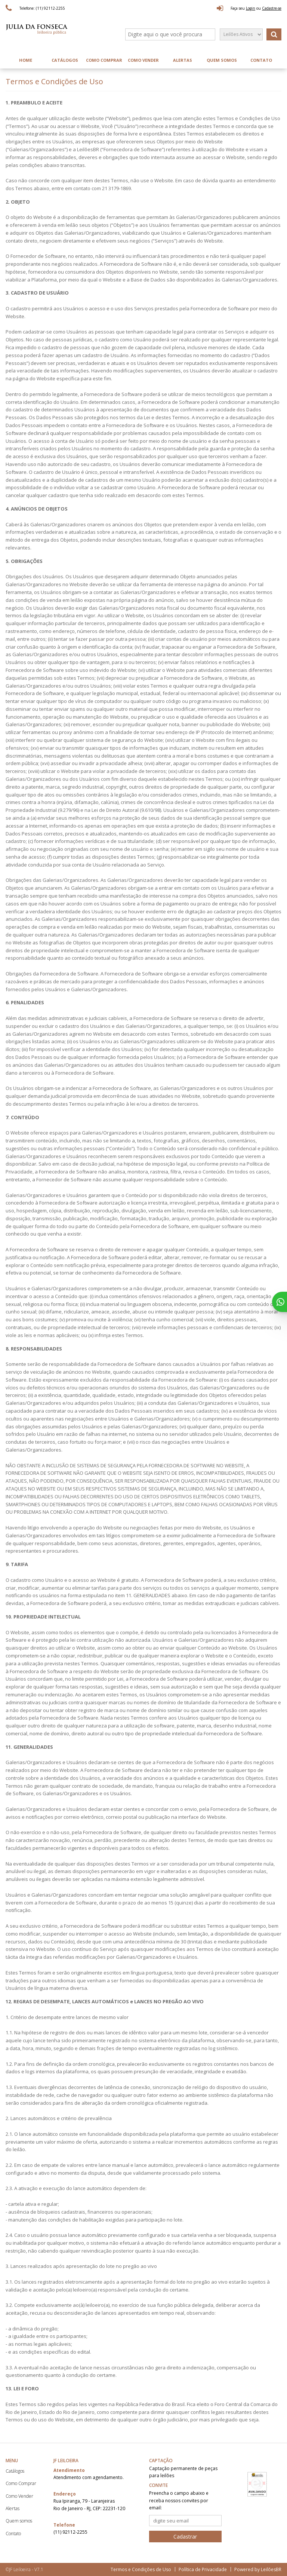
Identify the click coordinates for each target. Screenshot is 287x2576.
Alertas (182, 60)
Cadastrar (185, 2536)
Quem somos (222, 60)
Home (25, 60)
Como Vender (143, 60)
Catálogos (65, 60)
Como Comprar (104, 60)
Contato (261, 60)
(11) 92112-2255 (70, 2532)
